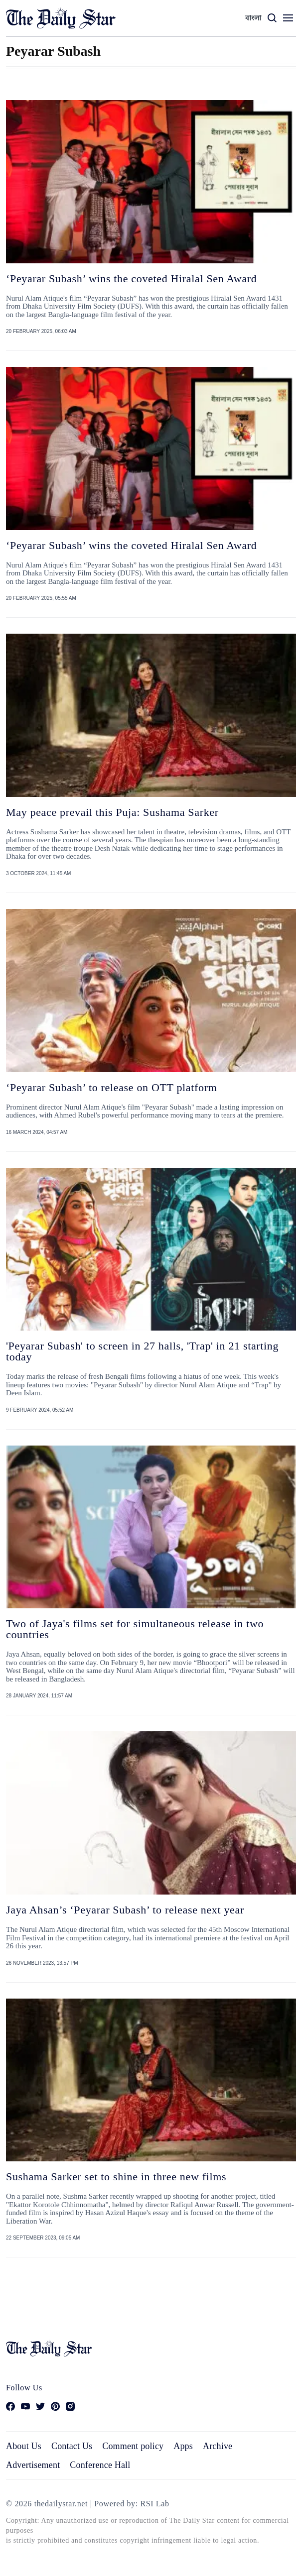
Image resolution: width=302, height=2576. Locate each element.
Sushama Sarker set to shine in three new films (116, 2176)
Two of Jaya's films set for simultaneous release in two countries (135, 1629)
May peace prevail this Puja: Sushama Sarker (112, 812)
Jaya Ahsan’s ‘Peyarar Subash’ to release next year (125, 1910)
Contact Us (71, 2446)
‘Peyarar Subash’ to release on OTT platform (111, 1087)
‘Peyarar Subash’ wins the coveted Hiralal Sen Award (131, 278)
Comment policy (132, 2446)
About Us (23, 2446)
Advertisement (33, 2465)
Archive (217, 2446)
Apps (183, 2446)
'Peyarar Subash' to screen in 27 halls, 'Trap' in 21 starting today (142, 1351)
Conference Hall (100, 2465)
